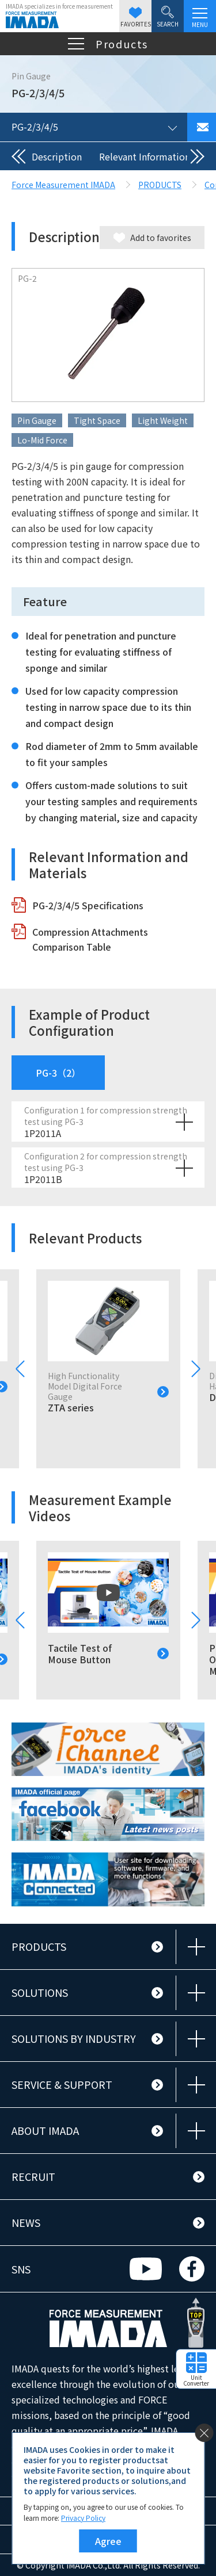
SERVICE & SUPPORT (62, 2084)
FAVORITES (135, 17)
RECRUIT (33, 2176)
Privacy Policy (83, 2518)
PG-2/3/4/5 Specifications (87, 905)
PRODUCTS (39, 1946)
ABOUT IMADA (45, 2130)
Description (57, 156)
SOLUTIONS (40, 1992)
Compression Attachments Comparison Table (90, 939)
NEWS (26, 2222)
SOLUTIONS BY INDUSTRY (74, 2038)
